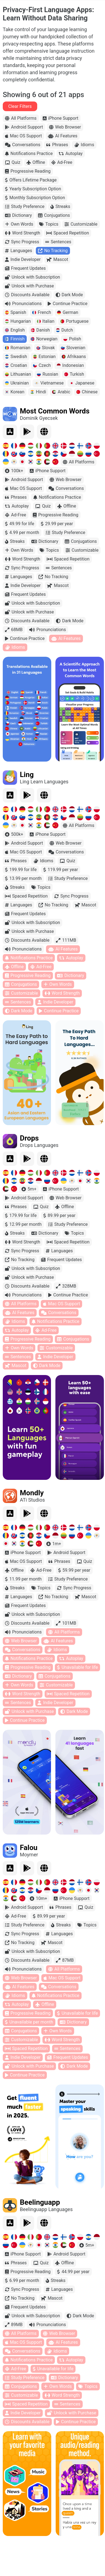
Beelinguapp (40, 2202)
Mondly (32, 1493)
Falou (28, 1847)
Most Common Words (55, 411)
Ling (27, 774)
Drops (29, 1138)
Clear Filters (20, 106)
